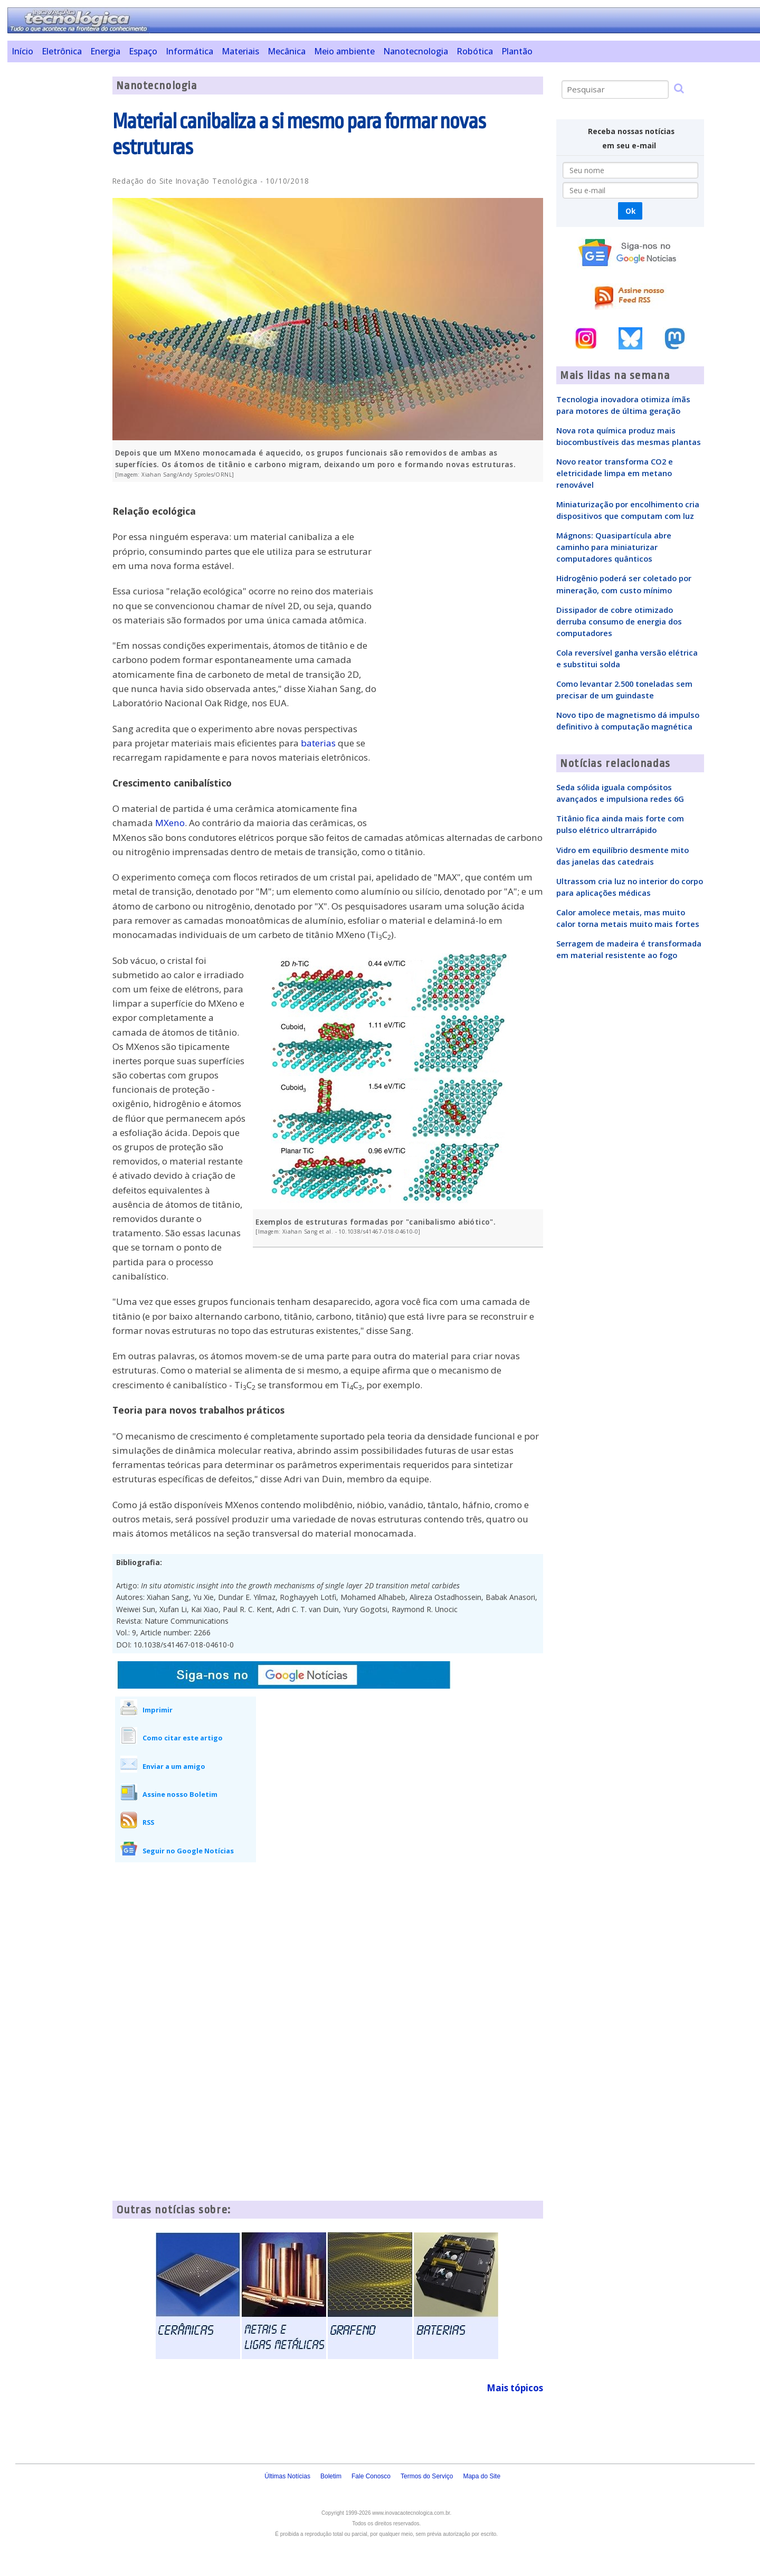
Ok (630, 211)
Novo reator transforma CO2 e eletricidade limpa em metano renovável (614, 473)
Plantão (517, 51)
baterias (318, 743)
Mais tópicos (515, 2388)
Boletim (330, 2476)
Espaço (143, 51)
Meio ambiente (344, 51)
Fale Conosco (371, 2476)
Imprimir (157, 1710)
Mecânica (287, 51)
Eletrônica (62, 51)
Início (22, 51)
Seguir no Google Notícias (188, 1850)
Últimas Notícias (287, 2476)
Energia (105, 51)
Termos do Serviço (427, 2476)
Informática (189, 51)
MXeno (170, 823)
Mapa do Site (481, 2476)
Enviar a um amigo (173, 1766)
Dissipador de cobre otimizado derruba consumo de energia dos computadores (619, 621)
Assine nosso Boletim (179, 1794)
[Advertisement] (55, 235)
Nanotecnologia (415, 51)
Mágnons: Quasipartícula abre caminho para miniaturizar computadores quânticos (613, 547)
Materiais (240, 51)
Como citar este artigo (182, 1737)
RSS (148, 1822)
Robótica (475, 51)
